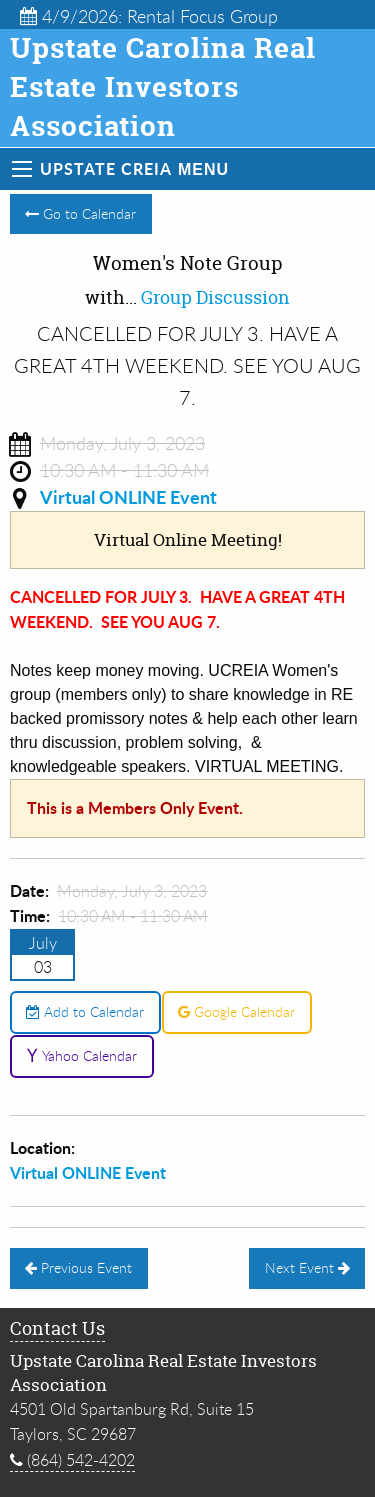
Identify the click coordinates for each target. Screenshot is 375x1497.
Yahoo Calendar (81, 1055)
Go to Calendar (80, 213)
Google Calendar (236, 1011)
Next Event (307, 1267)
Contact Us (57, 1328)
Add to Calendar (85, 1011)
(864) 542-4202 (72, 1460)
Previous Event (78, 1267)
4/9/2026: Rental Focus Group (149, 16)
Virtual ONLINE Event (128, 497)
